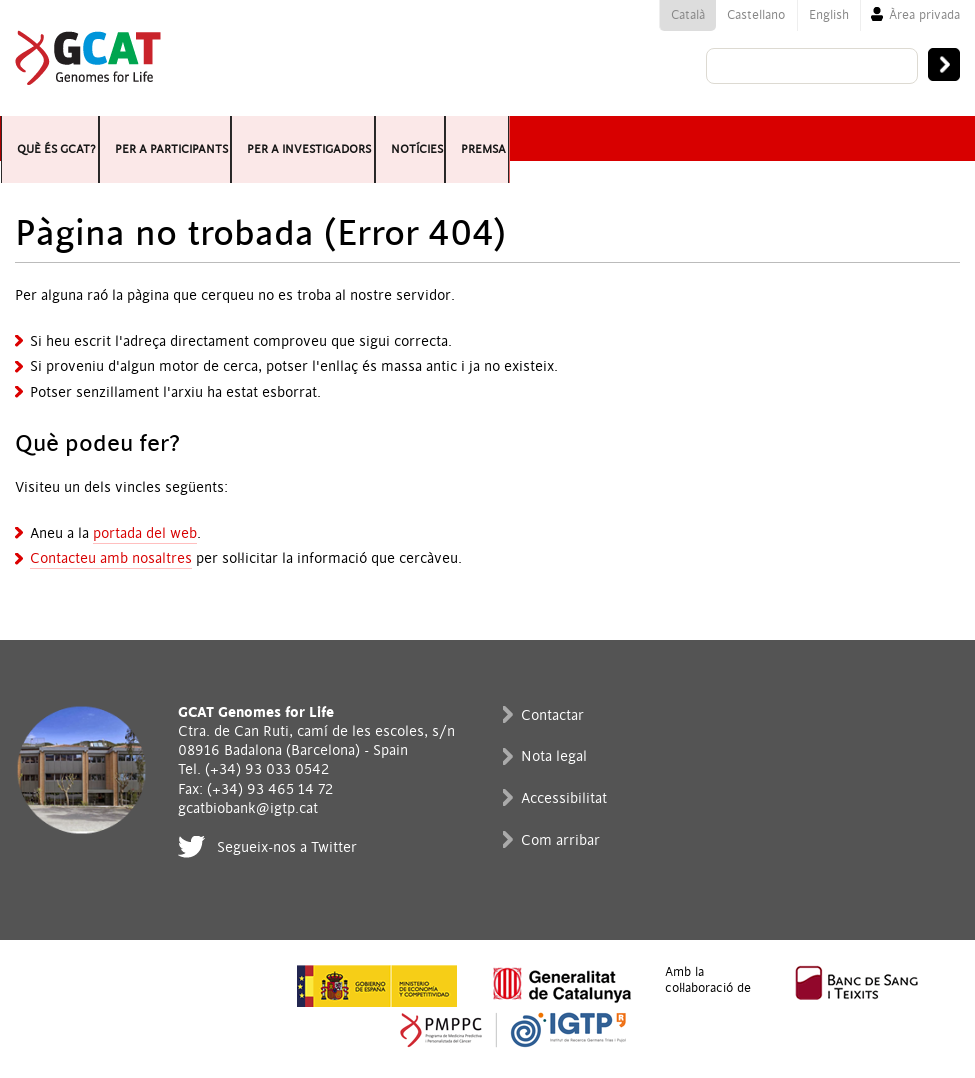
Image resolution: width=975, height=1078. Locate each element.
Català (688, 15)
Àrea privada (924, 15)
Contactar (552, 715)
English (829, 15)
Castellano (756, 15)
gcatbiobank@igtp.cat (248, 808)
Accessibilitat (564, 798)
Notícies (629, 138)
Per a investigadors (461, 138)
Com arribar (560, 840)
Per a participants (250, 138)
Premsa (730, 138)
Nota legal (554, 756)
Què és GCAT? (72, 138)
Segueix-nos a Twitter (287, 847)
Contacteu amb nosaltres (111, 558)
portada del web (145, 533)
